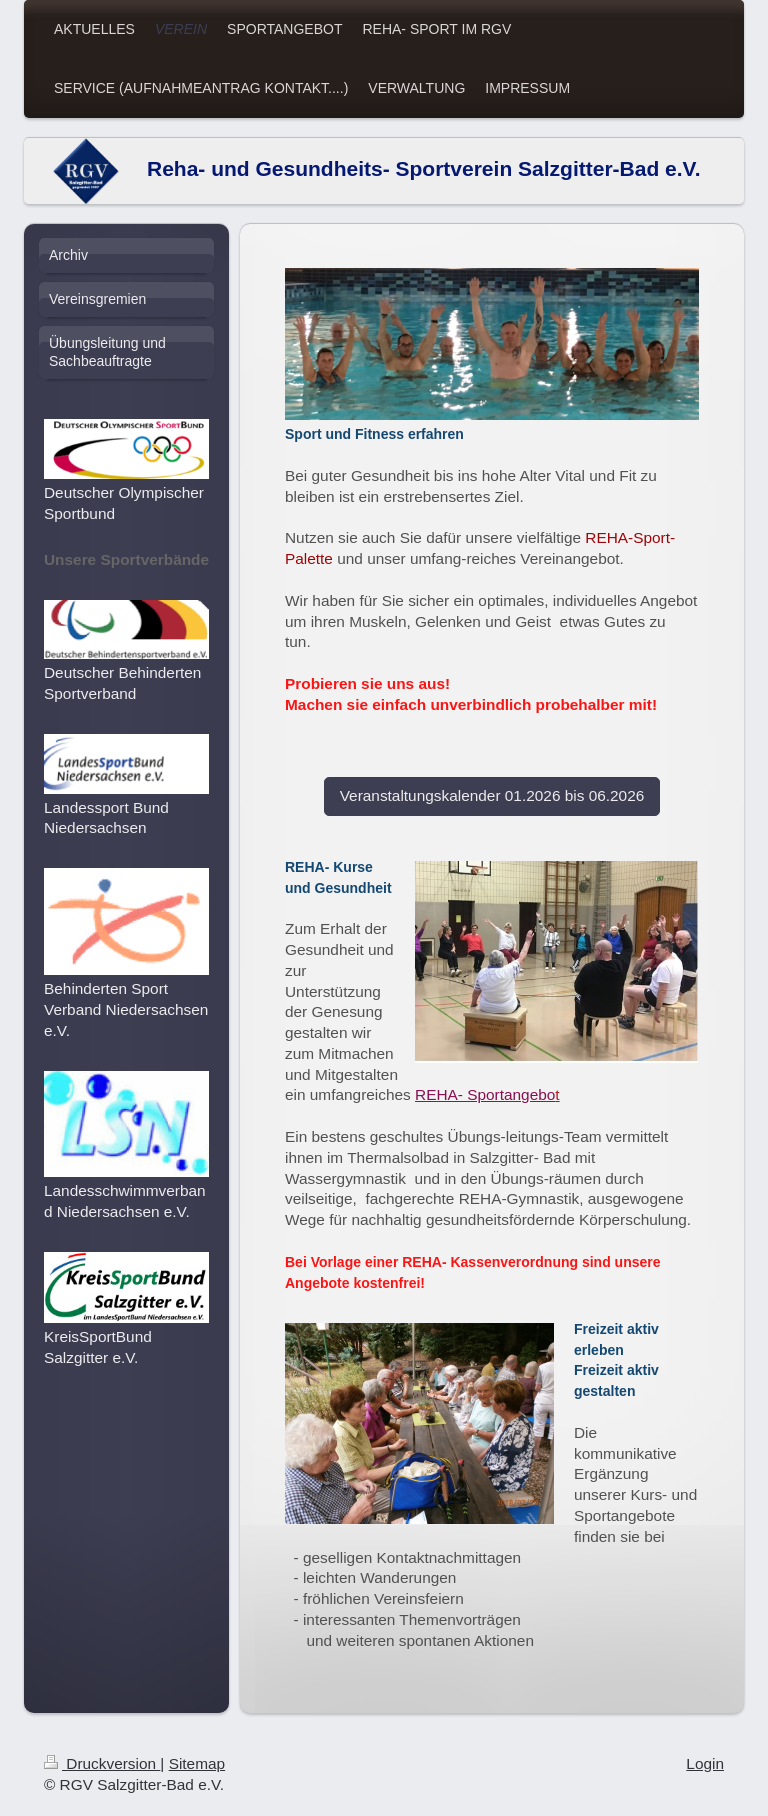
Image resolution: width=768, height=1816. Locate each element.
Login (705, 1763)
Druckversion (102, 1763)
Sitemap (197, 1763)
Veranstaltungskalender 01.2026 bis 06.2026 (492, 795)
